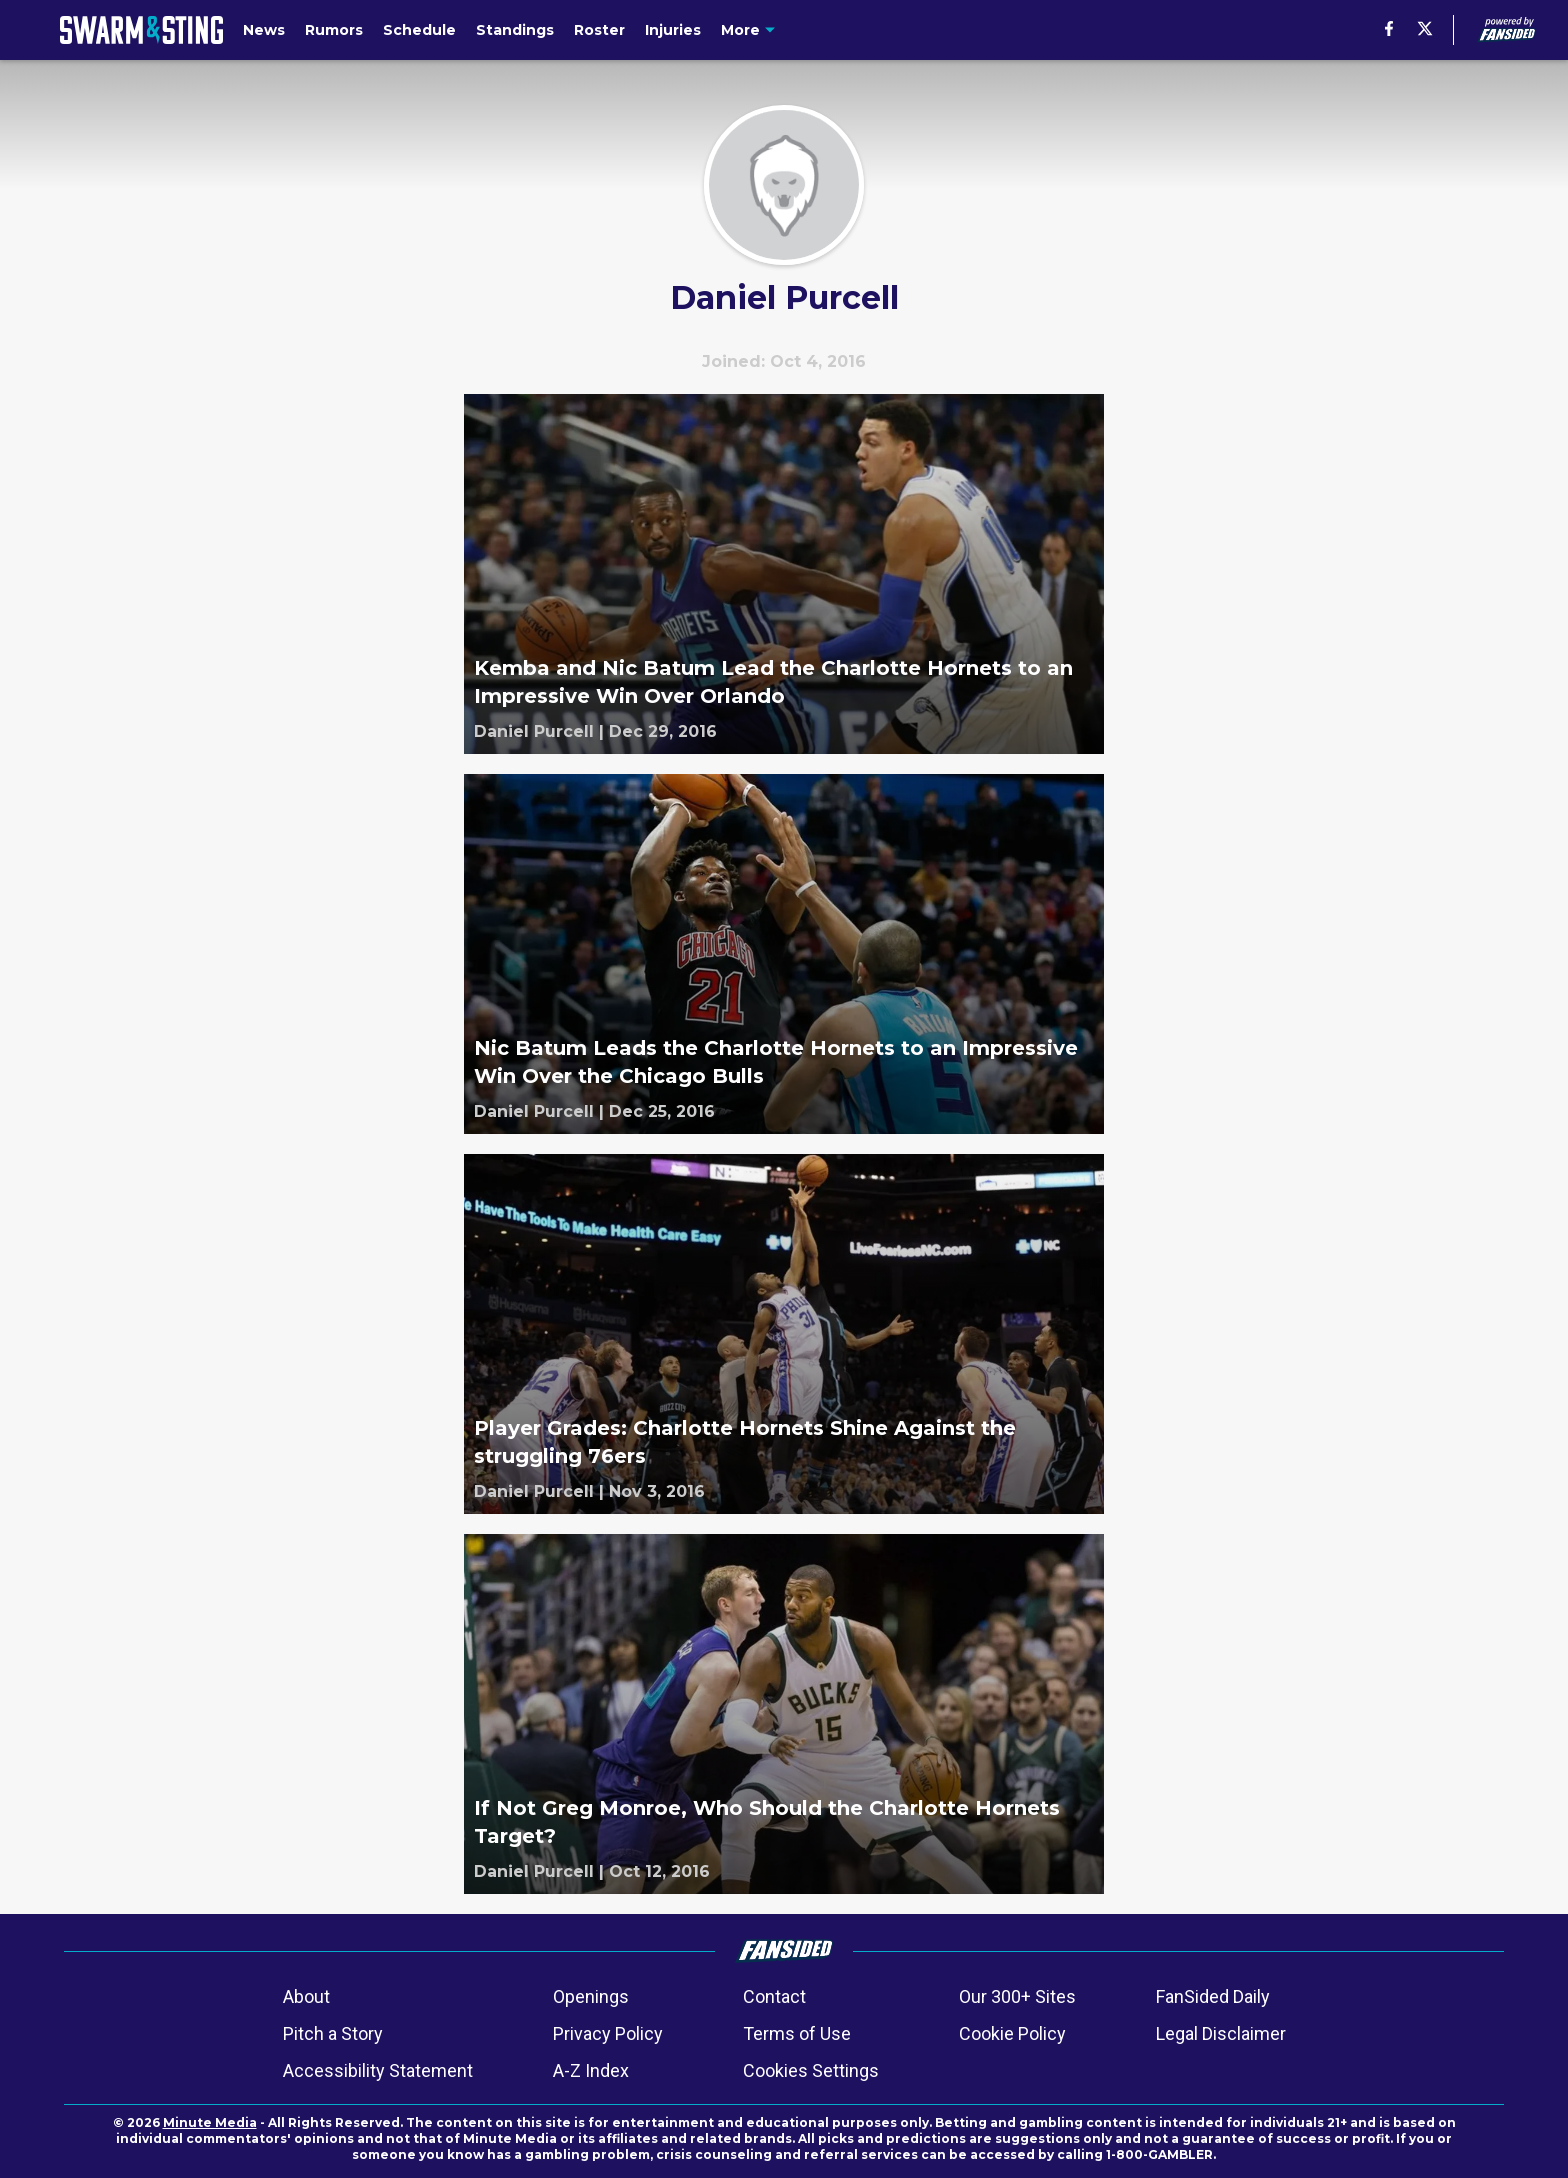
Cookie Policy (1012, 2033)
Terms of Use (797, 2033)
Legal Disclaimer (1221, 2033)
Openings (591, 1996)
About (306, 1996)
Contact (774, 1996)
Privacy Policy (608, 2033)
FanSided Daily (1213, 1996)
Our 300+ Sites (1017, 1996)
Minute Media (210, 2122)
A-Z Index (591, 2070)
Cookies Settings (811, 2070)
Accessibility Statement (378, 2070)
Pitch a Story (333, 2033)
